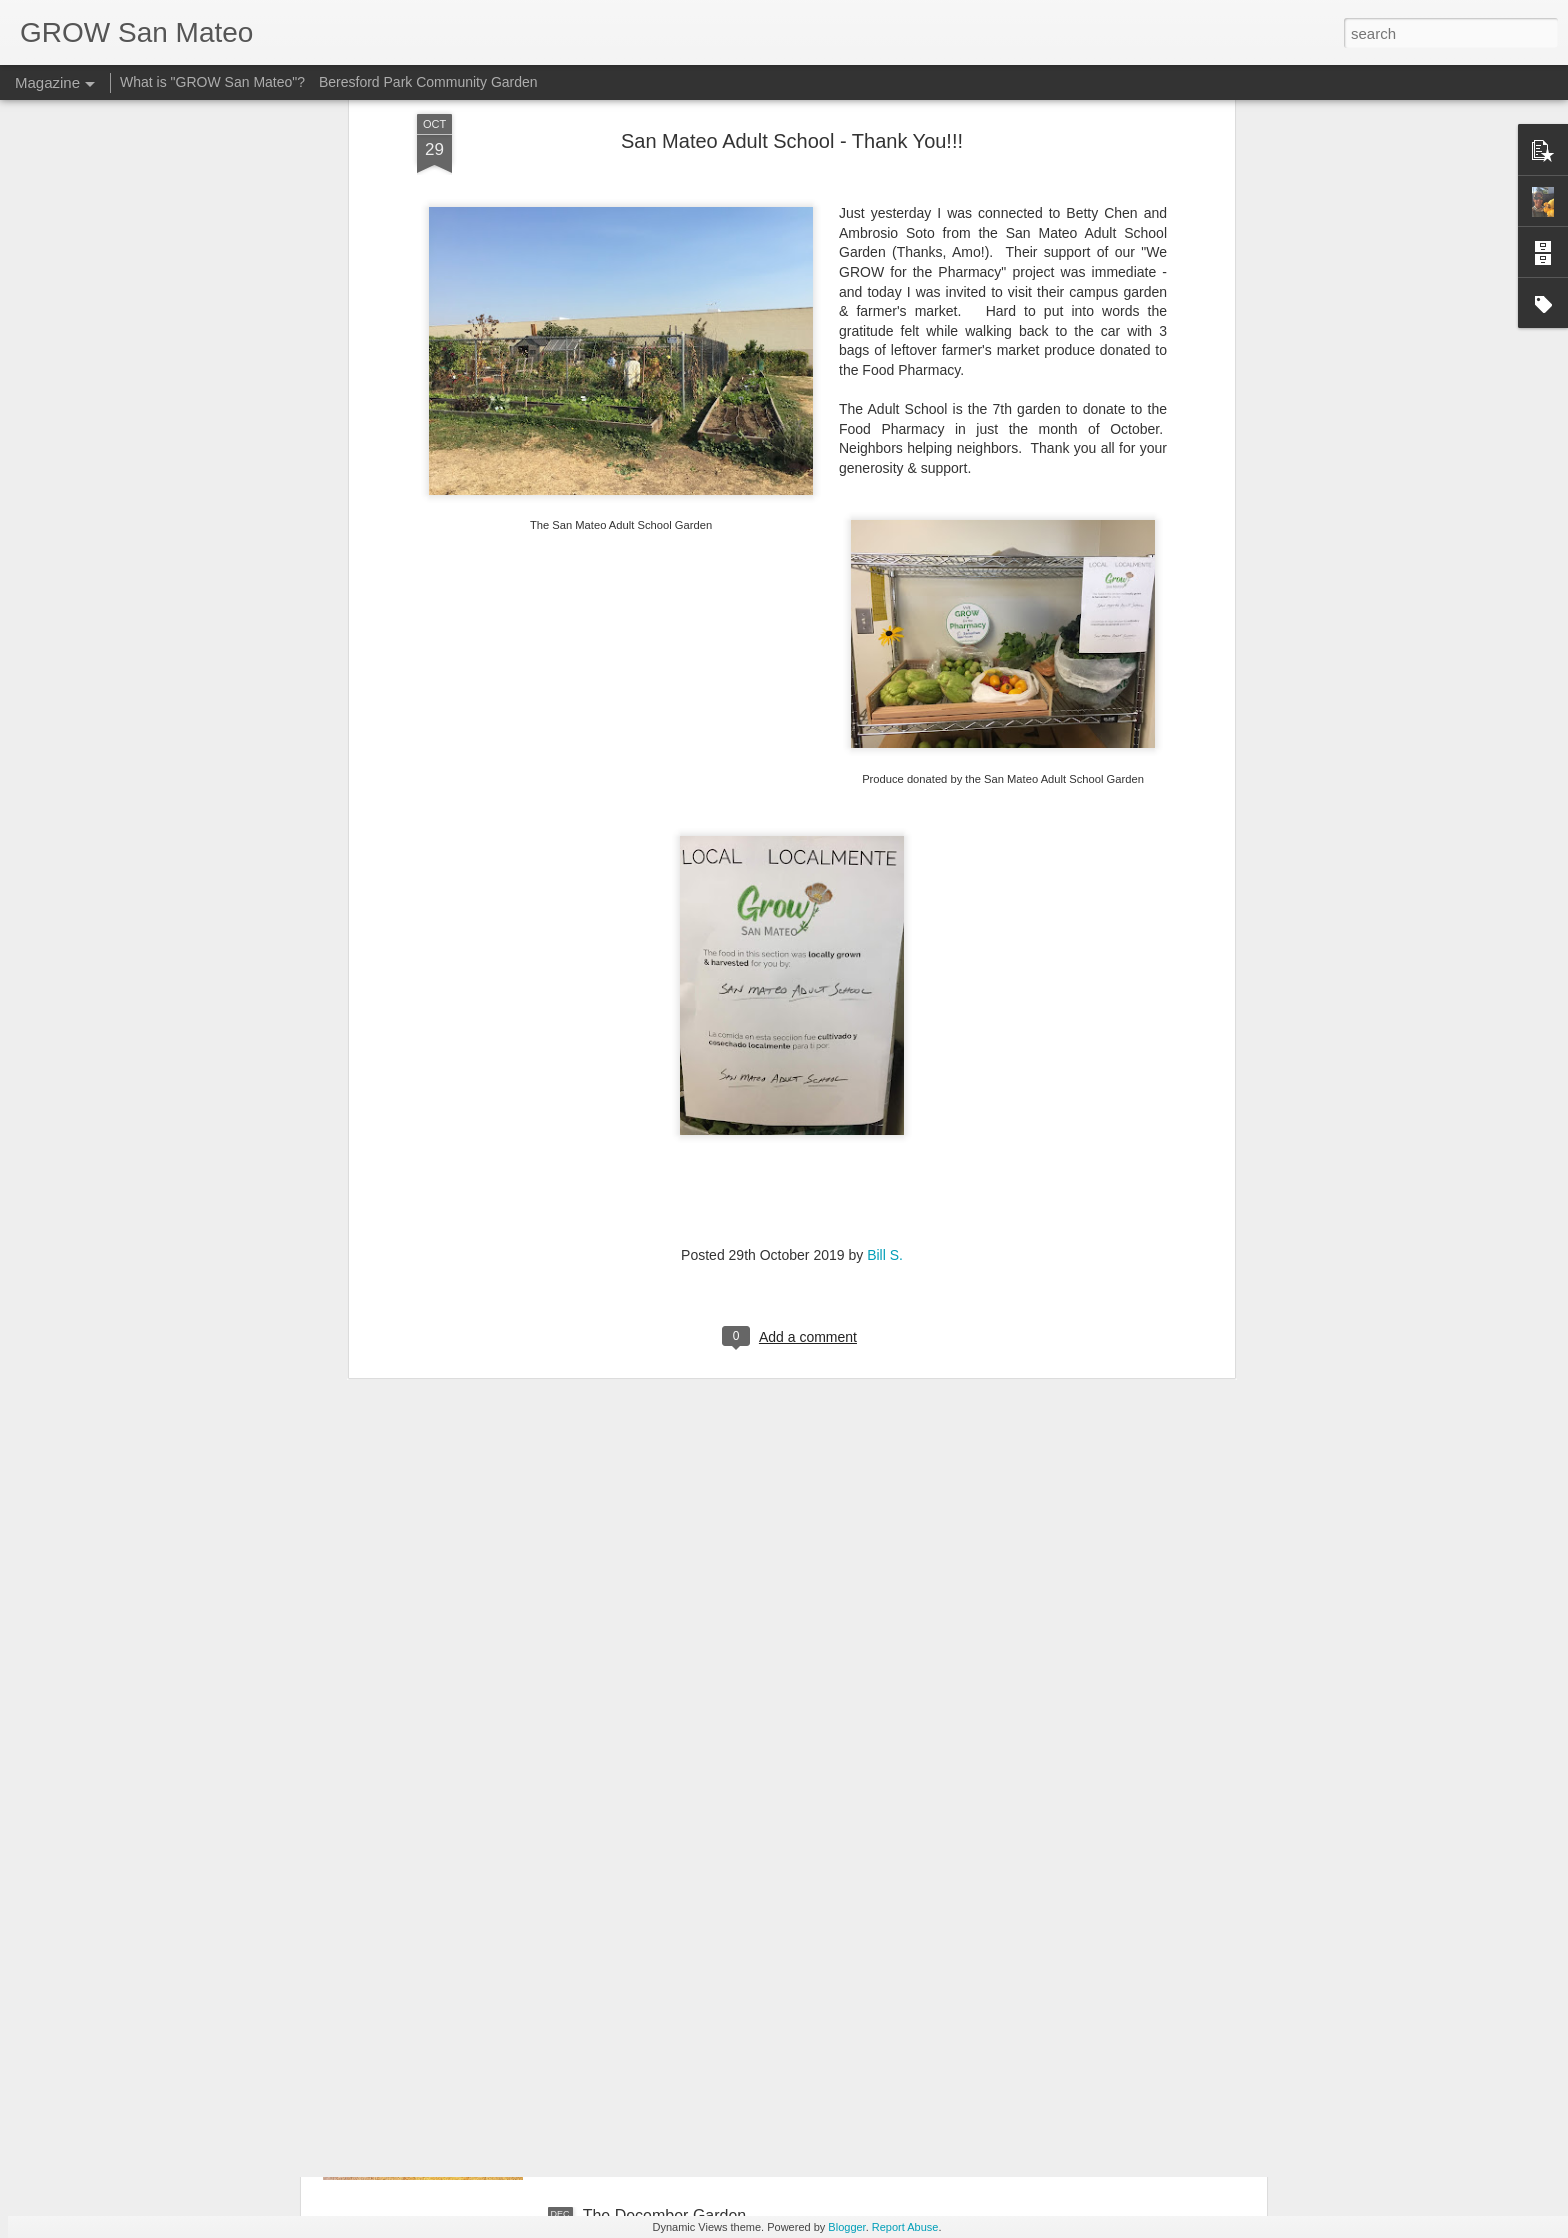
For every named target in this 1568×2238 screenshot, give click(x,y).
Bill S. (885, 1066)
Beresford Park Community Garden (428, 82)
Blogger (846, 2227)
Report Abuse (905, 2227)
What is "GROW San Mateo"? (212, 82)
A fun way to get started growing (697, 1988)
